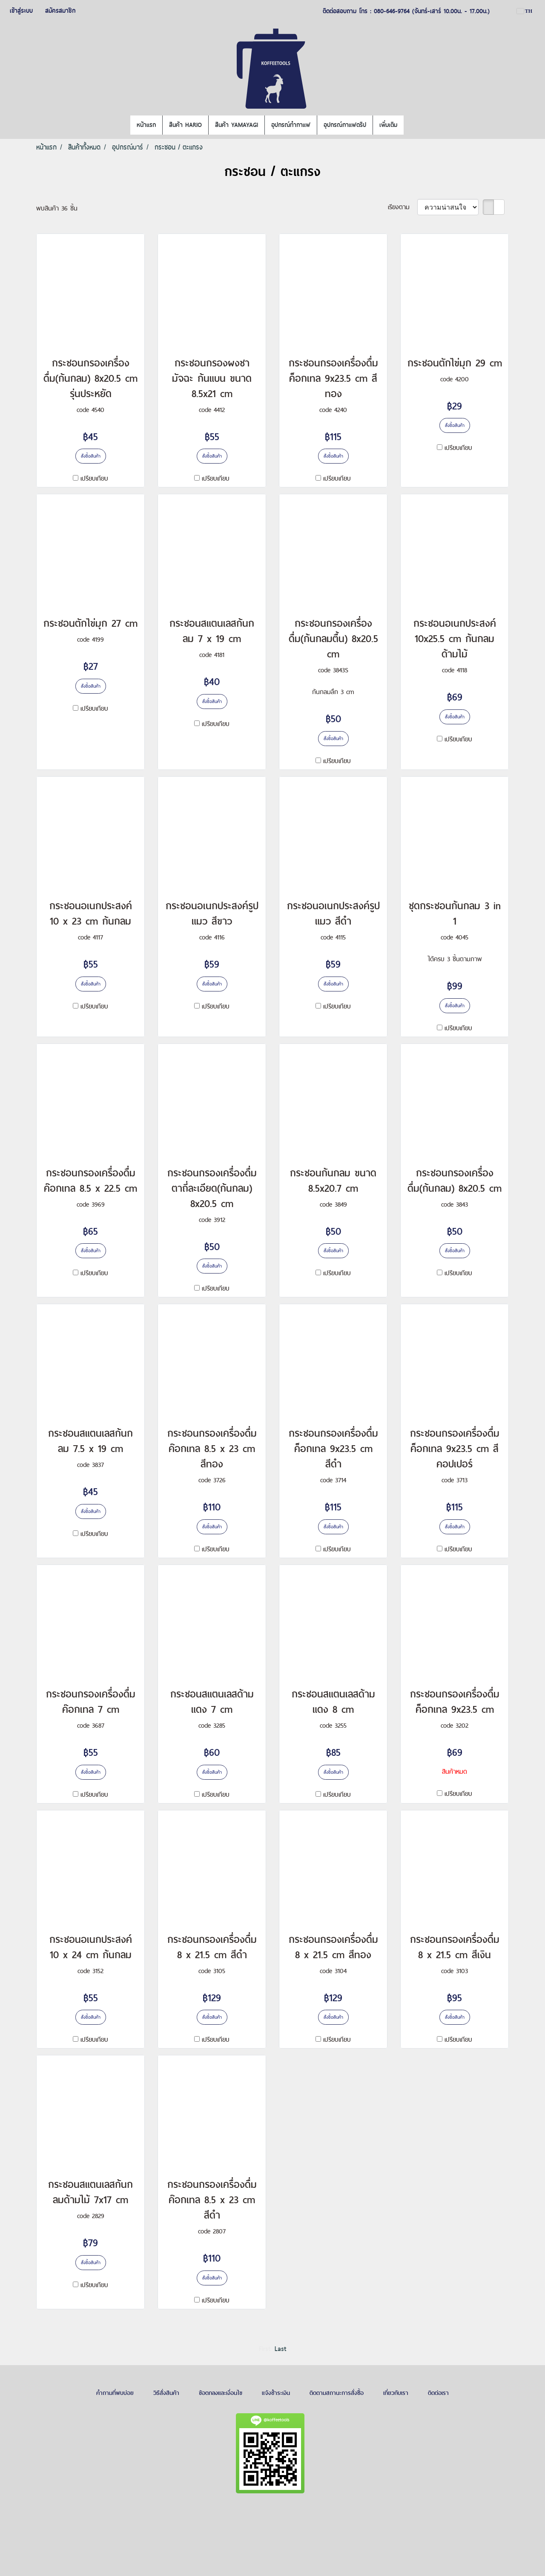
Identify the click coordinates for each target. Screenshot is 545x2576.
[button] (411, 125)
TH (524, 11)
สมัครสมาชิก (60, 10)
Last (280, 2348)
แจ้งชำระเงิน (276, 2392)
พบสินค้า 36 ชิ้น (56, 208)
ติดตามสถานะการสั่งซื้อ (337, 2392)
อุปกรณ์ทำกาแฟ (290, 125)
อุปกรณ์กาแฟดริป (345, 125)
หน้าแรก (146, 125)
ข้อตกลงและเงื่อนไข (220, 2392)
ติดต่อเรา (438, 2392)
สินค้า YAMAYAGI (236, 125)
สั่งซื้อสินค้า (90, 456)
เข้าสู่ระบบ (21, 10)
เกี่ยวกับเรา (395, 2392)
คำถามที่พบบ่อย (115, 2392)
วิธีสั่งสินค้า (166, 2392)
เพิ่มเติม (388, 125)
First (264, 2348)
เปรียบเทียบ (94, 478)
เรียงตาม (402, 207)
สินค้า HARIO (185, 125)
